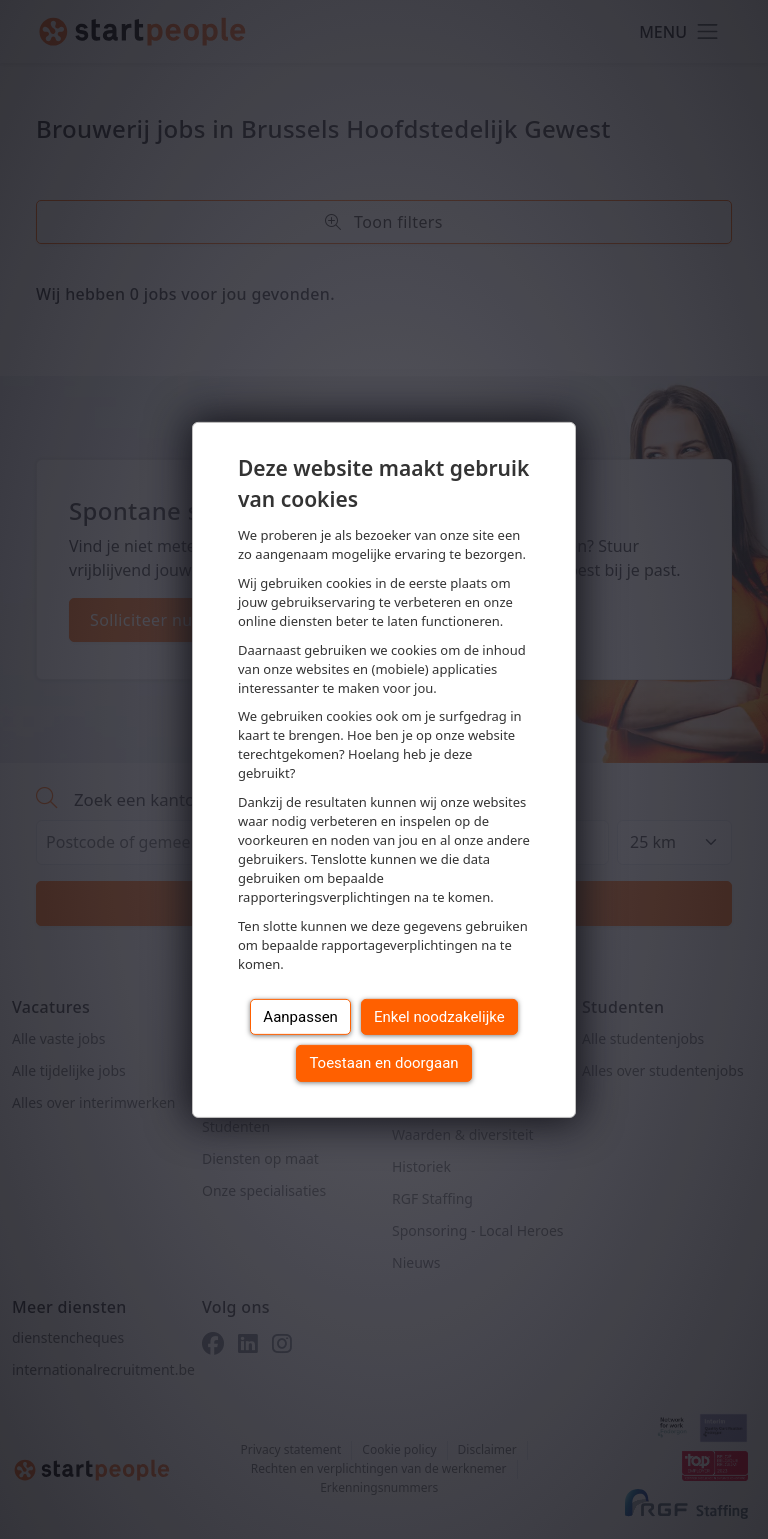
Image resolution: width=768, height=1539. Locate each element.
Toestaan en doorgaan (383, 1063)
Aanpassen (300, 1017)
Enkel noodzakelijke (439, 1017)
